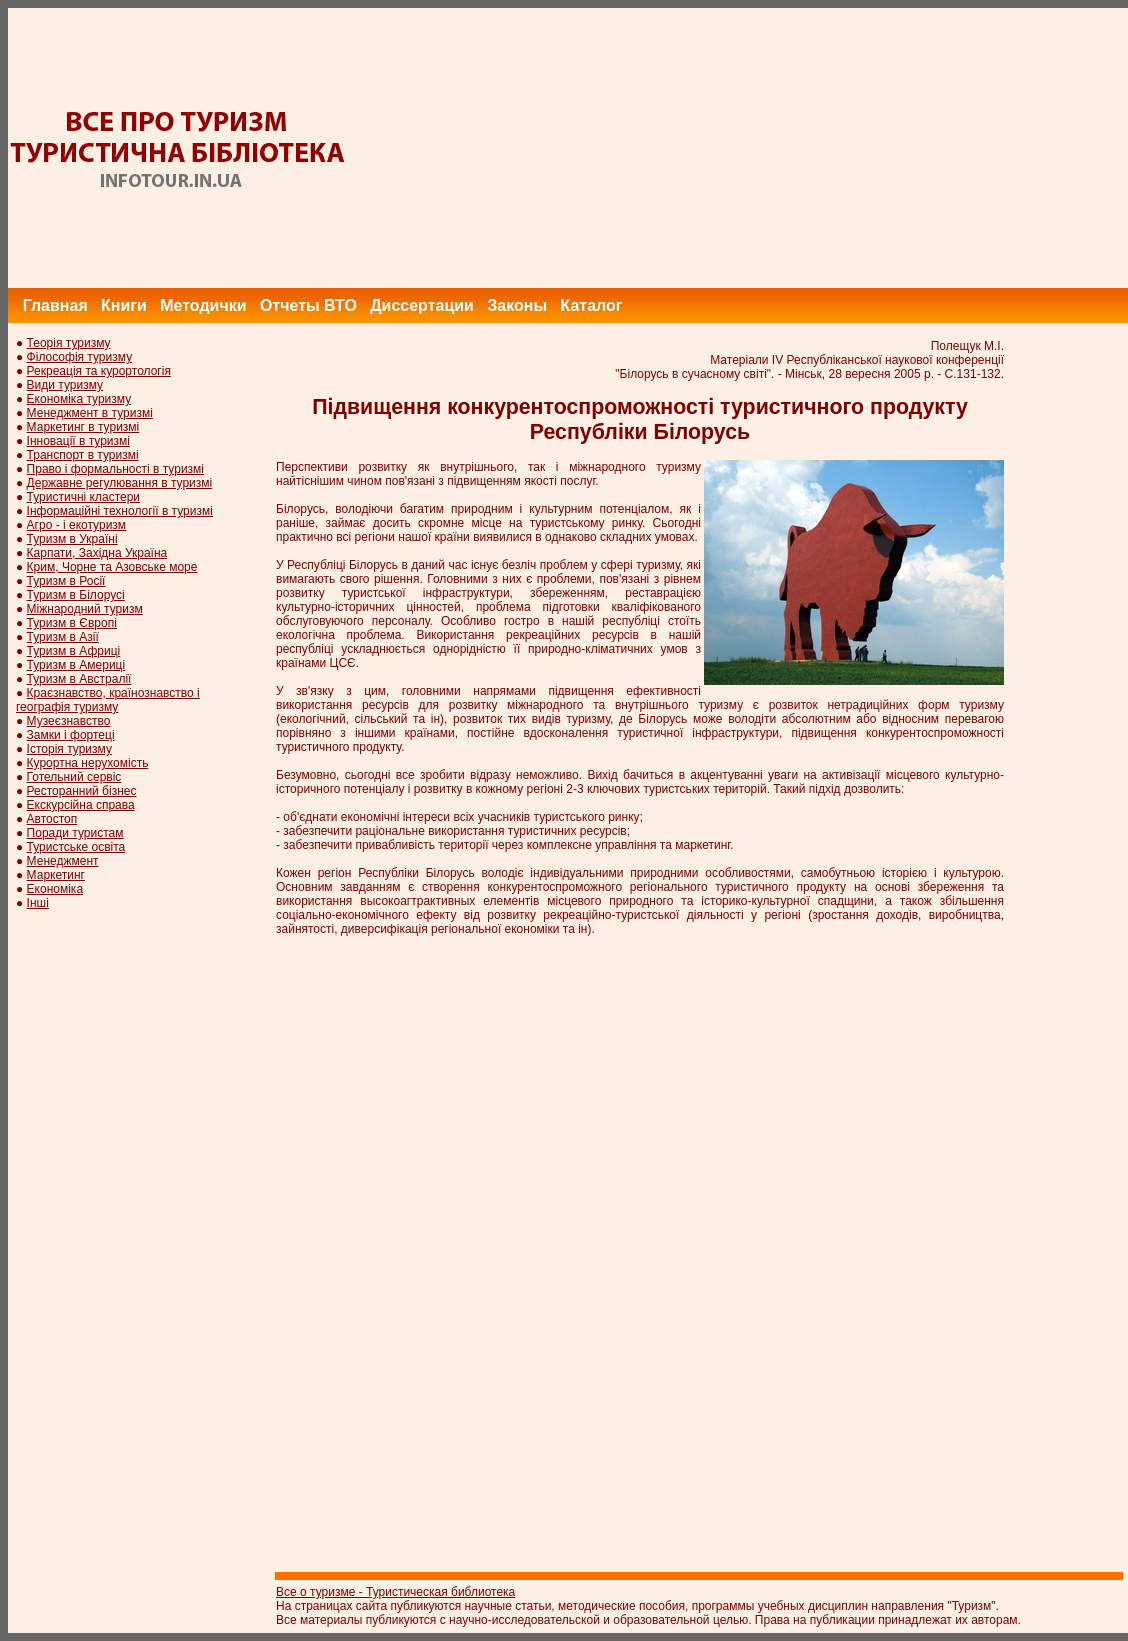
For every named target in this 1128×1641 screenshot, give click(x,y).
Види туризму (65, 385)
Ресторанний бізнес (82, 791)
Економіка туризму (79, 399)
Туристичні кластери (83, 497)
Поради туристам (75, 833)
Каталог (591, 305)
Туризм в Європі (72, 623)
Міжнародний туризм (85, 609)
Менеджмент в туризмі (90, 413)
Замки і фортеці (71, 735)
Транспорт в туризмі (83, 455)
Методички (203, 305)
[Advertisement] (764, 148)
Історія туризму (69, 749)
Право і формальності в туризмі (115, 469)
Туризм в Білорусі (76, 595)
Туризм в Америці (76, 665)
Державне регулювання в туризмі (120, 483)
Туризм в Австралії (79, 679)
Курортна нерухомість (88, 763)
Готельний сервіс (74, 777)
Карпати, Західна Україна (97, 553)
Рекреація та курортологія (99, 371)
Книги (124, 305)
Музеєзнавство (69, 721)
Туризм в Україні (72, 539)
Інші (38, 903)
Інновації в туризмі (78, 441)
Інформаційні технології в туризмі (120, 511)
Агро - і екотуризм (77, 525)
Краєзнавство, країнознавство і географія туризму (108, 700)
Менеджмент (63, 861)
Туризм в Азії (63, 637)
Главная (55, 305)
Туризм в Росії (66, 581)
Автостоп (52, 819)
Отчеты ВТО (308, 305)
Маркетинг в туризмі (83, 427)
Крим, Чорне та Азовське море (112, 567)
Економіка (55, 889)
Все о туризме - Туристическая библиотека (395, 1592)
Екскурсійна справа (81, 805)
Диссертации (422, 305)
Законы (517, 305)
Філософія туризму (80, 357)
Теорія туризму (69, 343)
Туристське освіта (76, 847)
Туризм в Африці (74, 651)
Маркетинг (56, 875)
